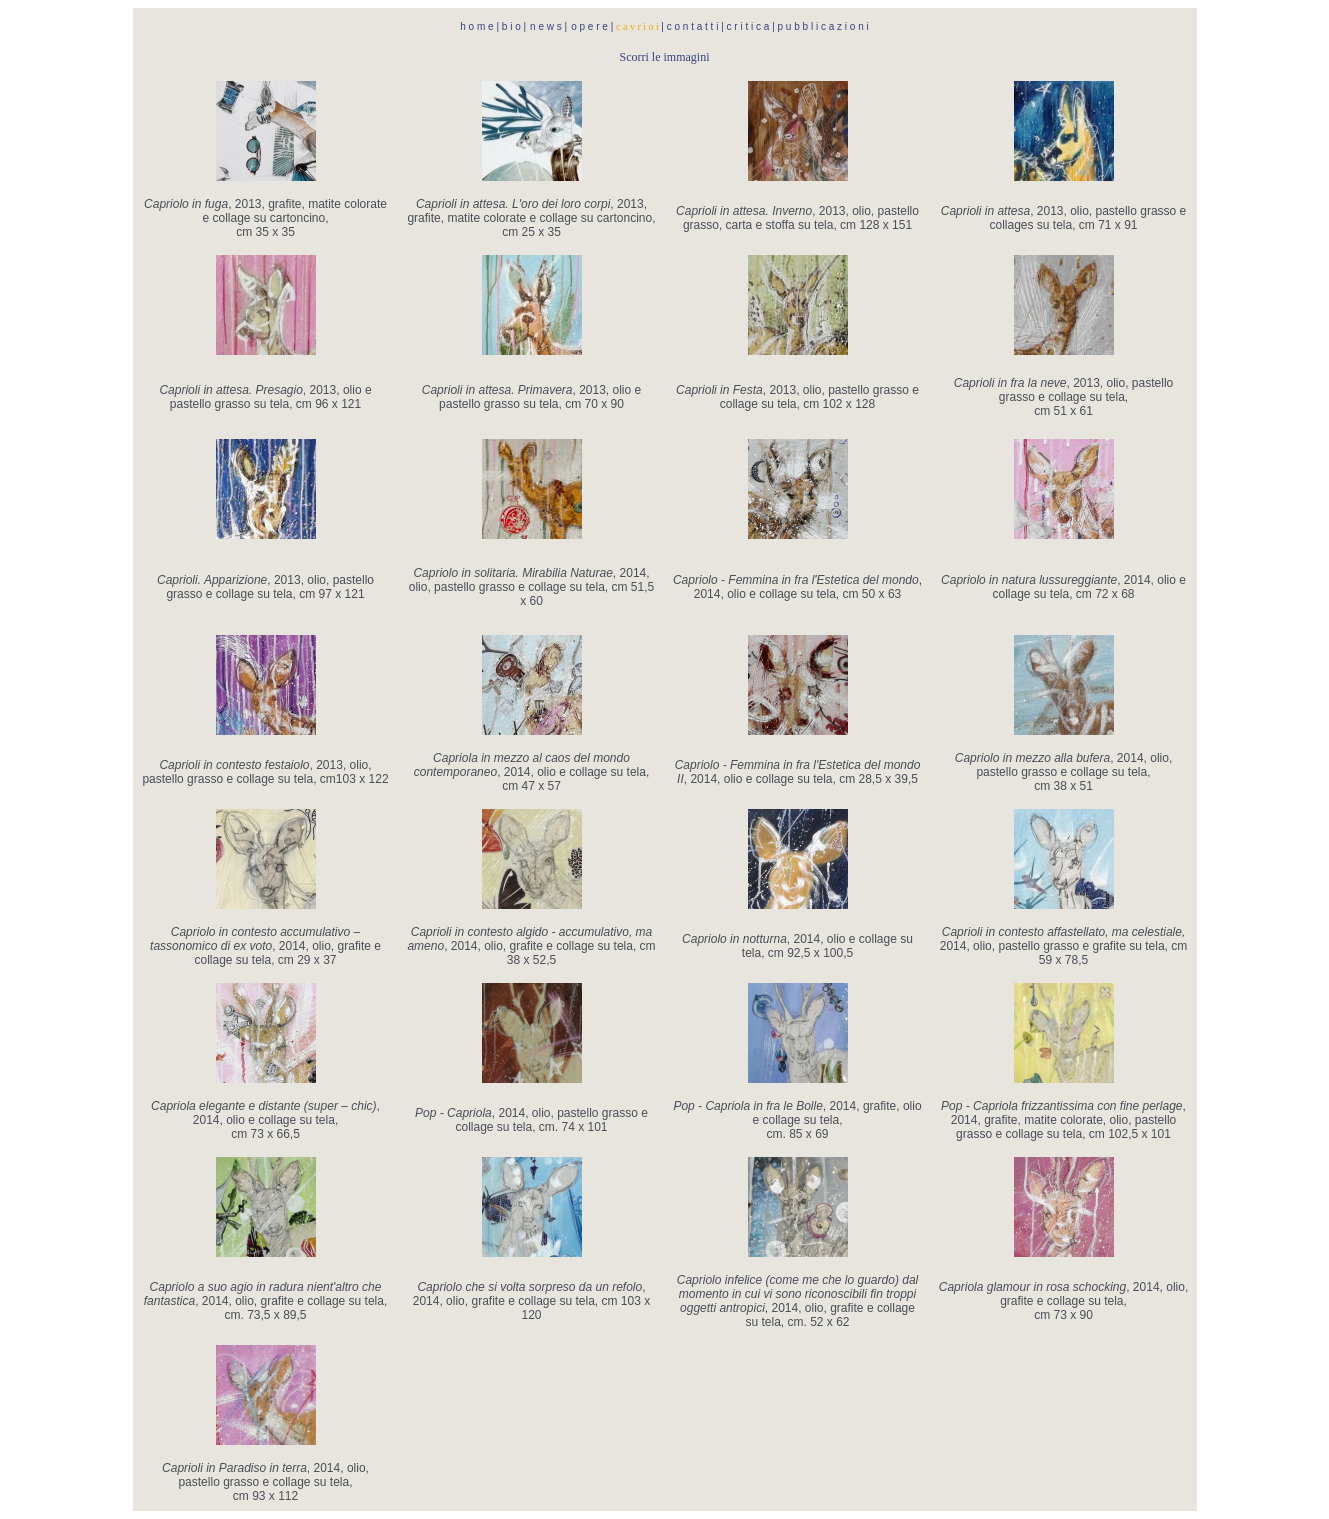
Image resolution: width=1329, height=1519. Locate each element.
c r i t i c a (748, 26)
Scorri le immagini (665, 57)
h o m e (478, 26)
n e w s (546, 26)
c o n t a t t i (693, 26)
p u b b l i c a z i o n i (823, 26)
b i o (511, 26)
